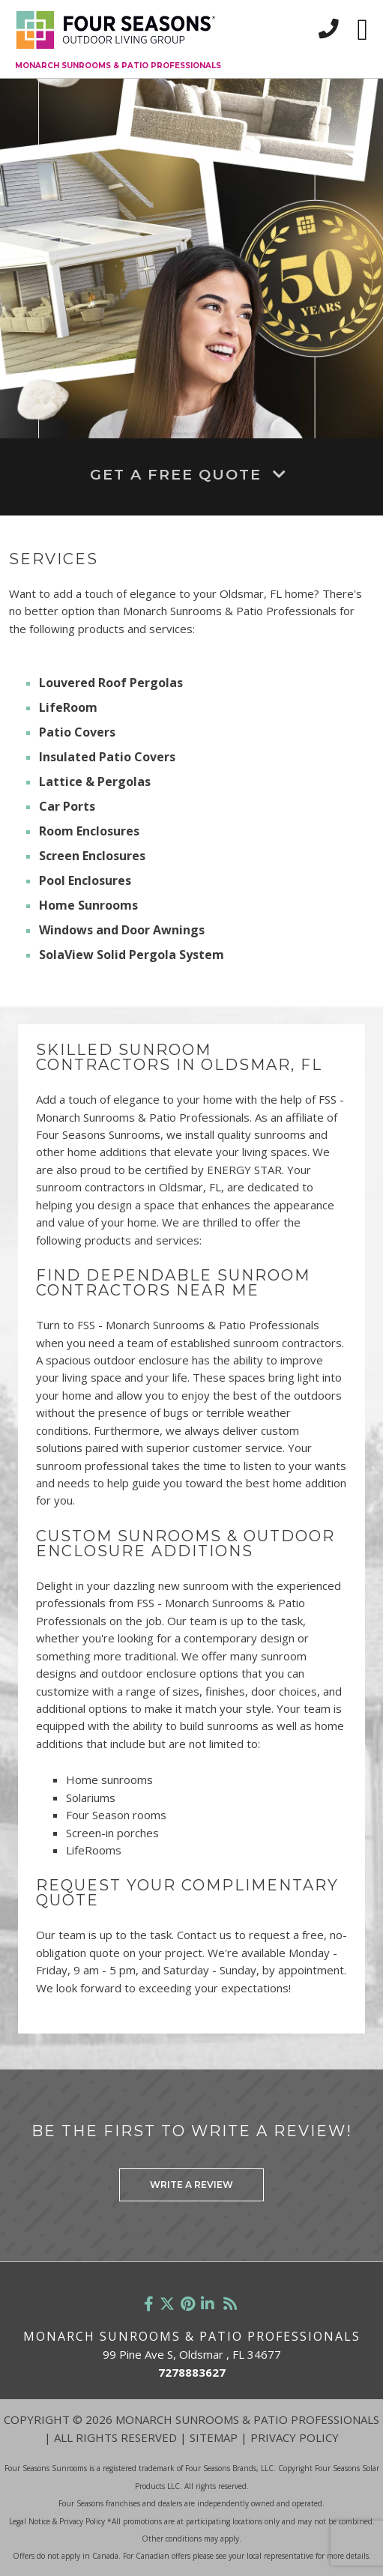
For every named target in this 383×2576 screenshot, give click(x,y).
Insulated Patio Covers (107, 757)
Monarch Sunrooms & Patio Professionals (118, 65)
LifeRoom (68, 707)
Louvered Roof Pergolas (111, 682)
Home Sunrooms (88, 905)
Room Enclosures (89, 831)
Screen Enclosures (92, 855)
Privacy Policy (294, 2437)
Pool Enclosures (85, 880)
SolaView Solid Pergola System (131, 954)
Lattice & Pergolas (95, 781)
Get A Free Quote (191, 474)
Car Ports (67, 806)
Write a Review (191, 2184)
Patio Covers (77, 732)
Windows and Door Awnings (122, 930)
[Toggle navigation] (362, 30)
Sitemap (214, 2437)
